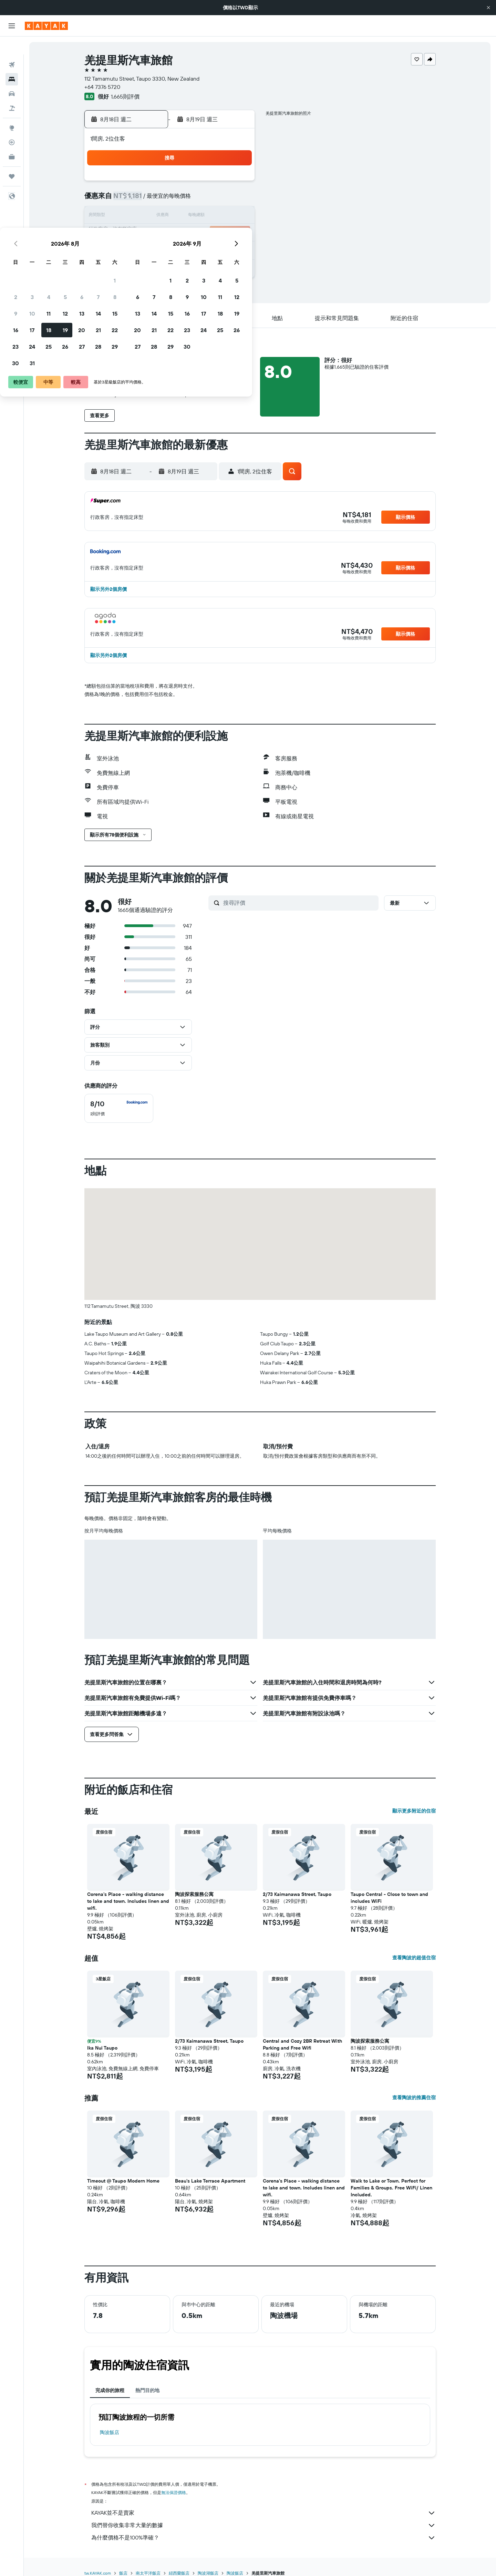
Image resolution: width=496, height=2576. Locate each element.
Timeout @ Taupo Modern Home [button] (123, 2181)
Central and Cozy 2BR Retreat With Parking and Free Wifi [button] (302, 2044)
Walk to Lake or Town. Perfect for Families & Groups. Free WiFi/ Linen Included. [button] (391, 2188)
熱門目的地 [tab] (147, 2390)
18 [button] (170, 232)
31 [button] (154, 266)
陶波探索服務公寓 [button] (194, 1894)
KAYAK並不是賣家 (263, 2513)
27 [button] (204, 249)
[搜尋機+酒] (12, 90)
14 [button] (220, 216)
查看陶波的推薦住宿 (414, 2097)
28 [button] (220, 249)
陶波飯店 (109, 2432)
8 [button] (236, 199)
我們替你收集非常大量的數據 (263, 2525)
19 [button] (187, 232)
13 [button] (203, 216)
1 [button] (237, 183)
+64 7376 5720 (102, 86)
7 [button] (220, 199)
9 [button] (137, 216)
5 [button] (187, 199)
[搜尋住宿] (12, 61)
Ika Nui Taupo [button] (102, 2048)
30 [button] (137, 266)
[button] (488, 7)
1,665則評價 (125, 96)
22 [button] (237, 232)
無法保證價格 (173, 2492)
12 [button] (187, 216)
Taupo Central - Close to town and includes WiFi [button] (389, 1897)
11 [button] (170, 216)
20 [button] (203, 232)
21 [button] (220, 232)
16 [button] (137, 232)
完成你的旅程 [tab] (109, 2390)
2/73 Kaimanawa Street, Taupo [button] (297, 1894)
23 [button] (137, 249)
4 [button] (170, 199)
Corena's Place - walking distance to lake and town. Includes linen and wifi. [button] (128, 1901)
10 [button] (154, 216)
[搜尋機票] (12, 47)
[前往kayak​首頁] (46, 26)
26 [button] (187, 249)
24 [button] (154, 249)
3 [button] (154, 199)
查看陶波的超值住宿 (414, 1957)
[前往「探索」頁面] (12, 110)
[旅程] (12, 158)
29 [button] (237, 249)
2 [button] (137, 199)
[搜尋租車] (12, 76)
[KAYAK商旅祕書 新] (12, 139)
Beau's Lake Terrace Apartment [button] (210, 2181)
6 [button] (203, 199)
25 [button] (170, 249)
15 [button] (236, 216)
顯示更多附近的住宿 (414, 1811)
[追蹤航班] (12, 124)
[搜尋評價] (299, 902)
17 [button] (154, 232)
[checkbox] (118, 1108)
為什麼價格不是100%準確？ (263, 2538)
